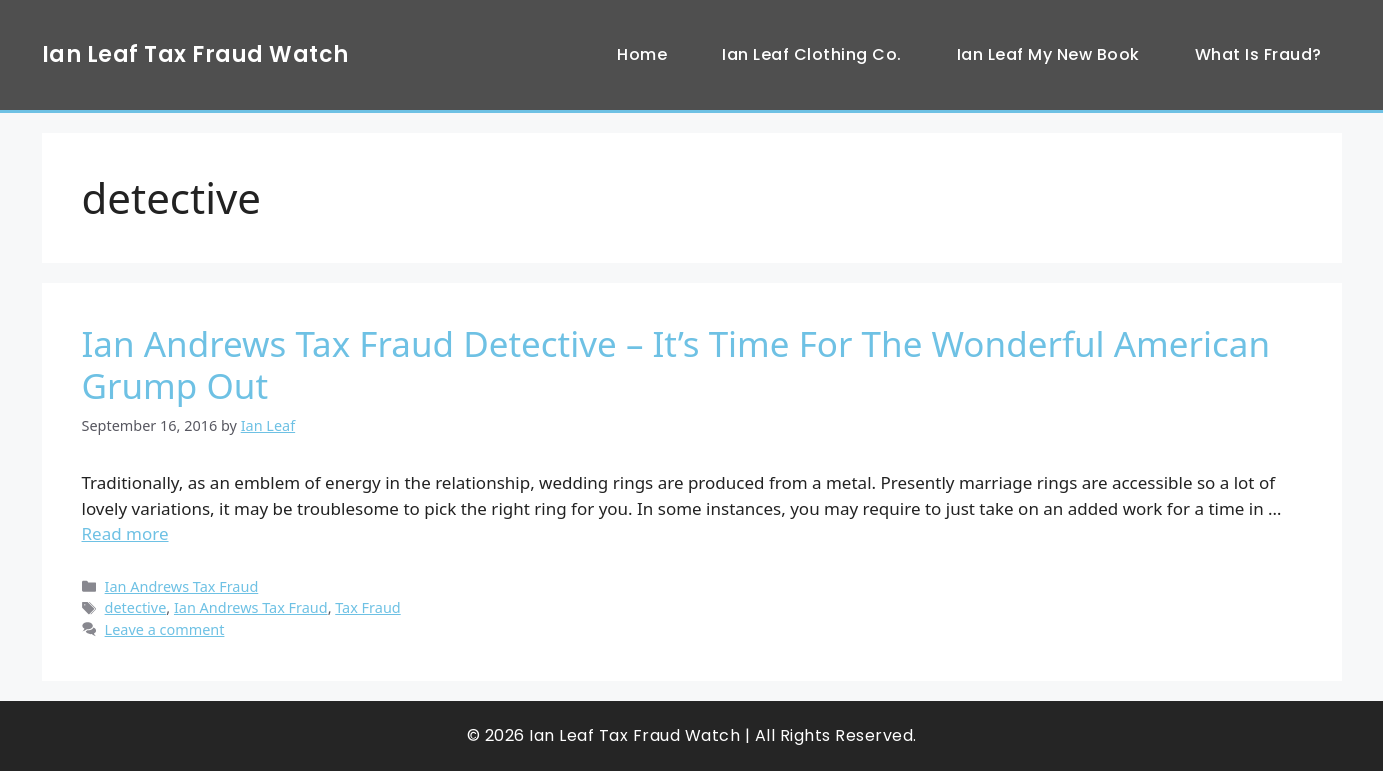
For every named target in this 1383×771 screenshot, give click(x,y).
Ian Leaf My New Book (1048, 54)
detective (136, 607)
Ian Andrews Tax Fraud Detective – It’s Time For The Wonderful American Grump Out (676, 364)
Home (642, 54)
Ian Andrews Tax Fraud (182, 586)
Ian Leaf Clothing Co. (812, 54)
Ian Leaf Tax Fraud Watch (195, 54)
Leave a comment (165, 629)
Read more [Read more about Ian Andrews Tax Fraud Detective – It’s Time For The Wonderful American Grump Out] (125, 533)
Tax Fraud (367, 607)
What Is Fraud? (1258, 54)
